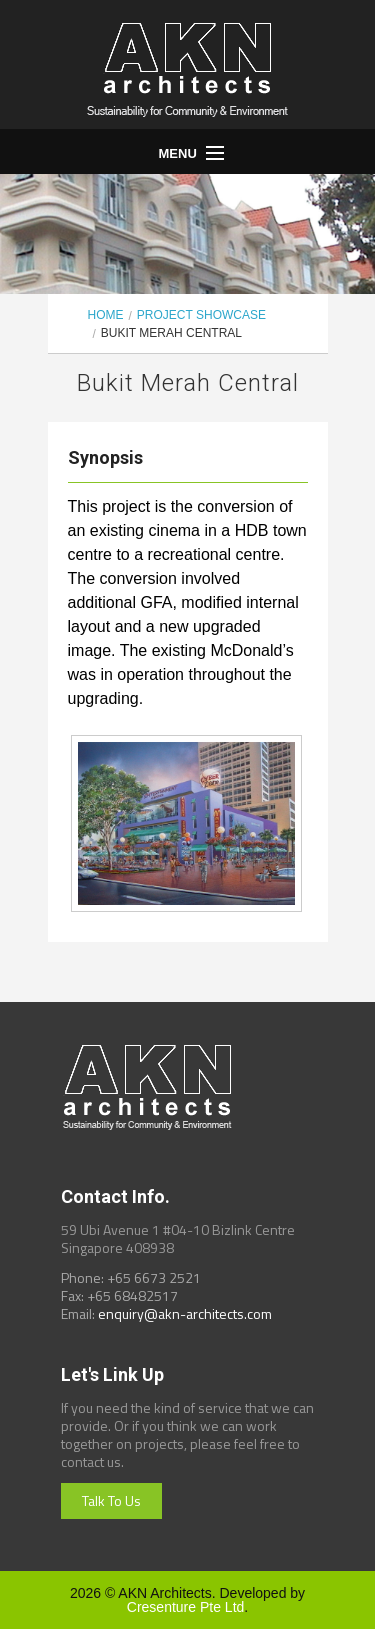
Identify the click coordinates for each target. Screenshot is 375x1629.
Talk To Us (111, 1500)
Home (106, 315)
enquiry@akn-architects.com (185, 1313)
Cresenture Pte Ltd (186, 1607)
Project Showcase (201, 315)
